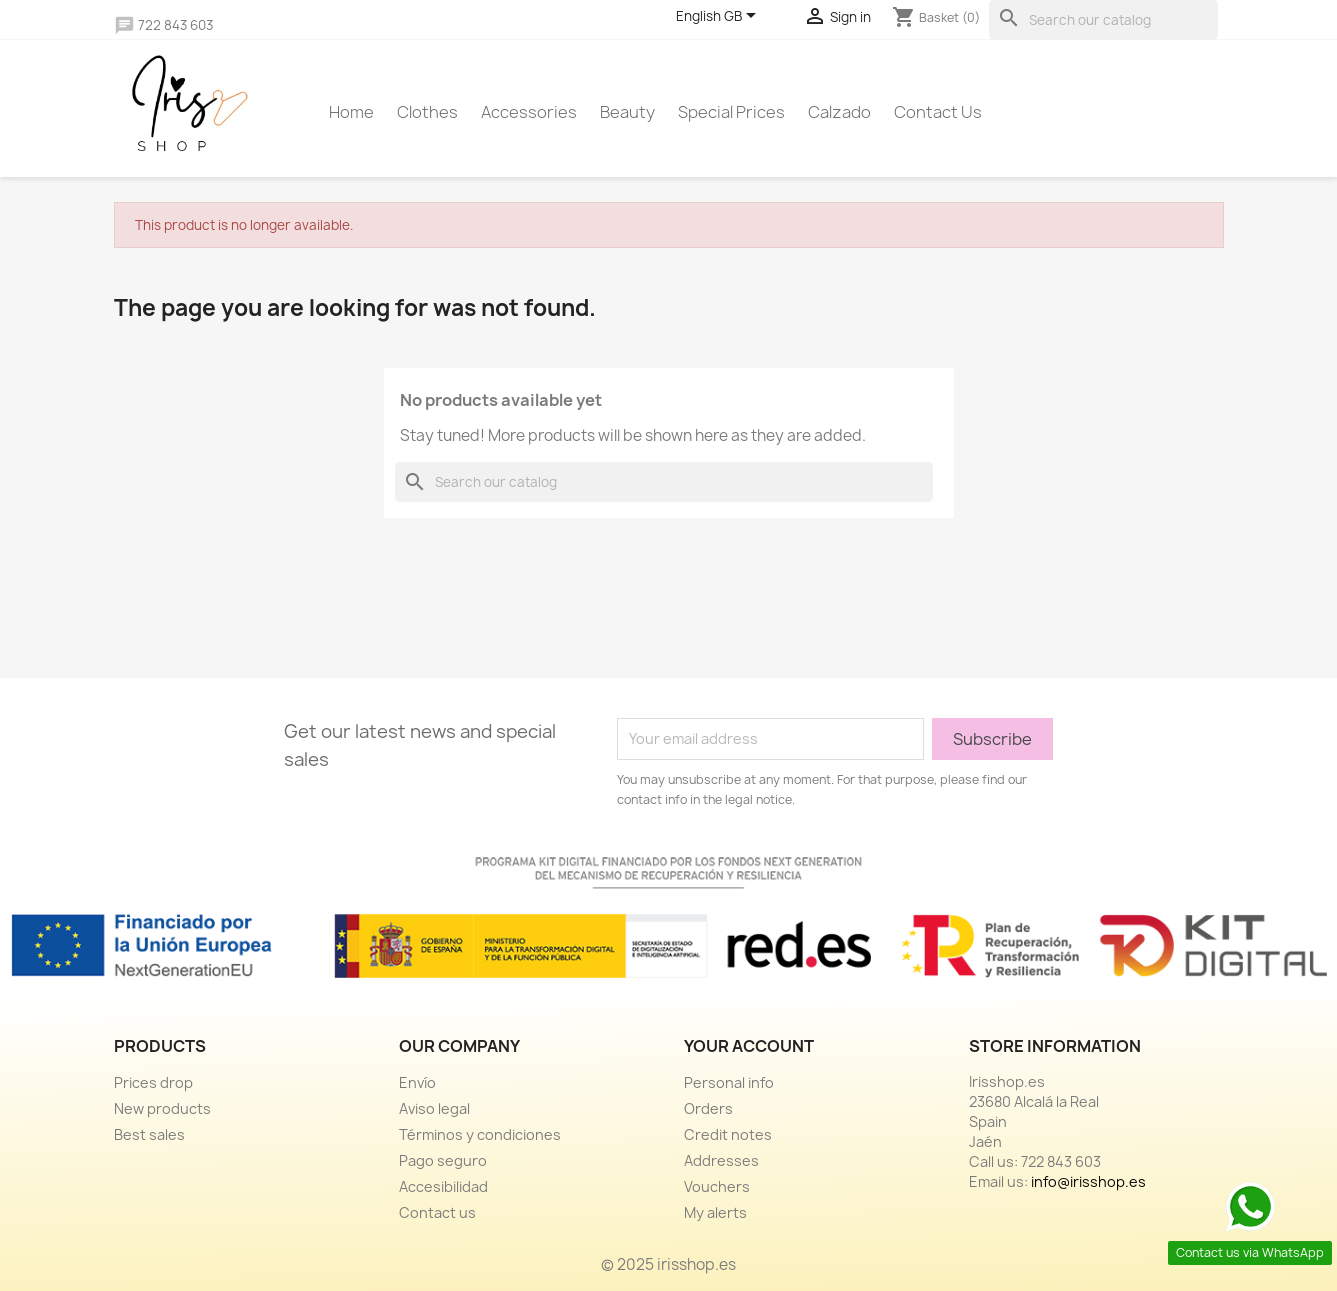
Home (351, 112)
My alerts (715, 1212)
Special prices (731, 112)
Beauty (627, 112)
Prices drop (153, 1082)
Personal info (729, 1082)
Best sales (149, 1134)
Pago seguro (443, 1160)
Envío (417, 1082)
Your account (749, 1046)
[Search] (1103, 20)
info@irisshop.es (1088, 1181)
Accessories (529, 112)
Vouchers (717, 1186)
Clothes (427, 112)
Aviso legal (434, 1108)
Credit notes (728, 1134)
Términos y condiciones (480, 1134)
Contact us (938, 112)
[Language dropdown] (719, 17)
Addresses (721, 1160)
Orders (708, 1108)
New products (162, 1108)
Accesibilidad (443, 1186)
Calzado (839, 112)
